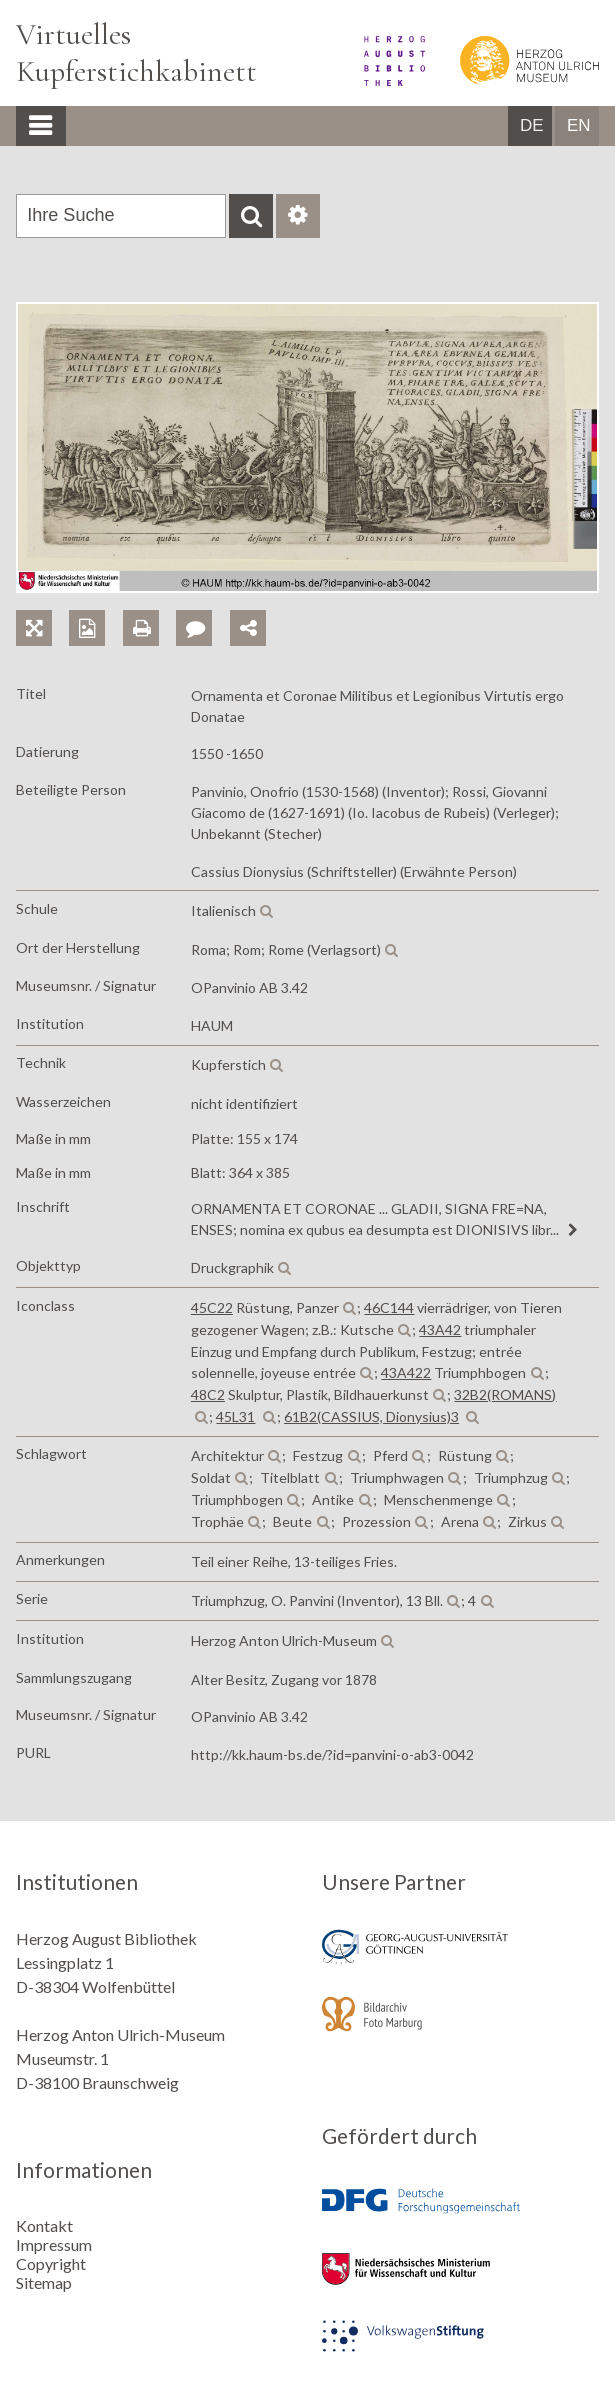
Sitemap (44, 2282)
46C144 (389, 1307)
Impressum (54, 2244)
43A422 (406, 1372)
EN (579, 125)
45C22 (212, 1307)
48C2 (208, 1394)
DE (532, 125)
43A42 (440, 1329)
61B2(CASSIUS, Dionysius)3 (371, 1416)
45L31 (235, 1416)
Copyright (51, 2263)
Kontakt (44, 2225)
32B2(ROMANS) (505, 1394)
